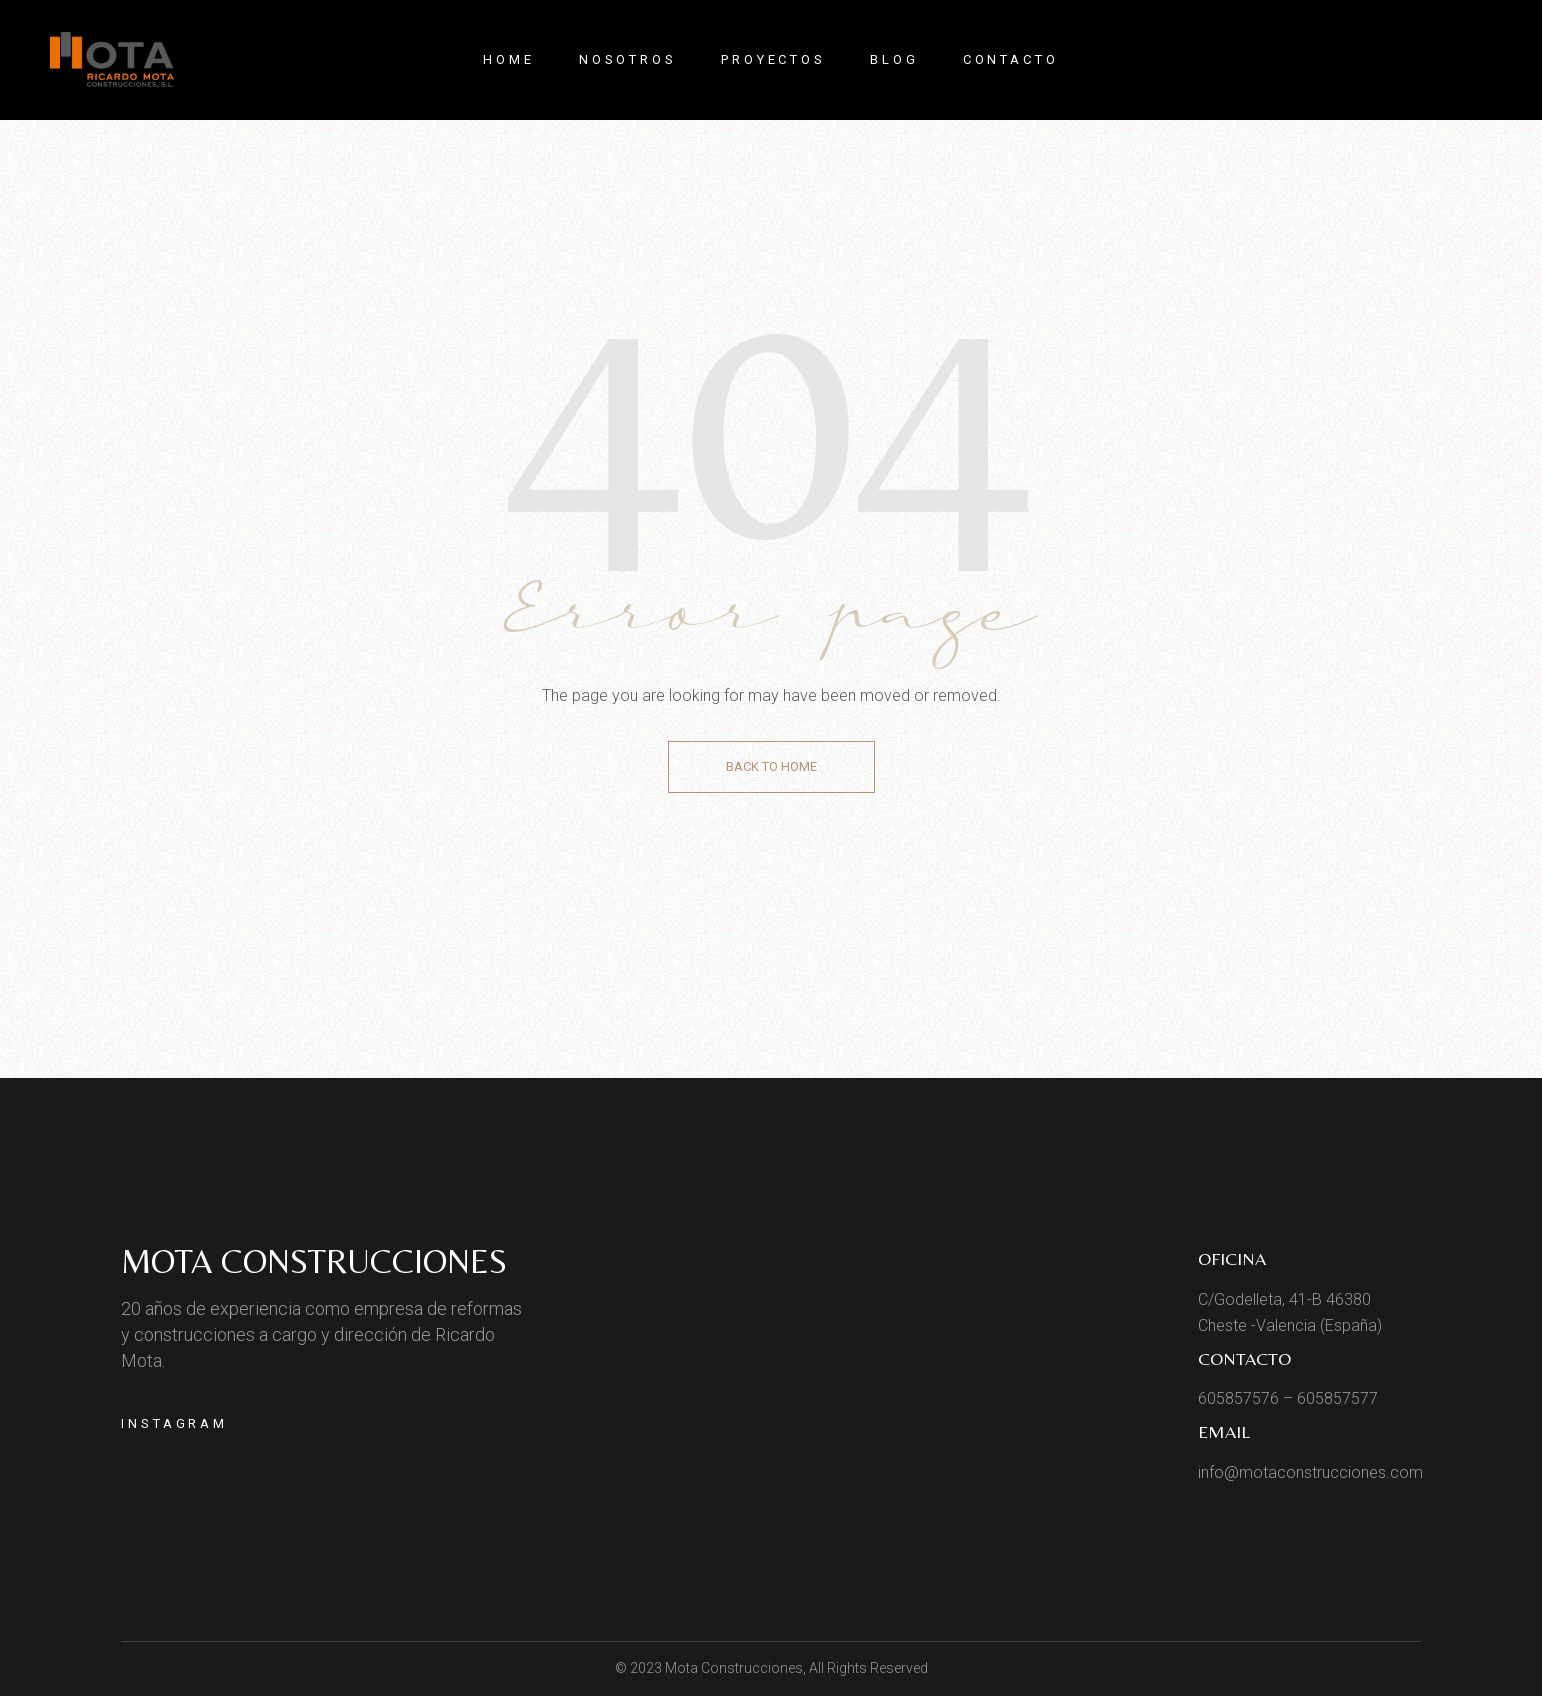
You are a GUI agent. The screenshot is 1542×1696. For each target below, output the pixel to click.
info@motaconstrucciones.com (1310, 1472)
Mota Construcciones (314, 1261)
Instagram (174, 1423)
